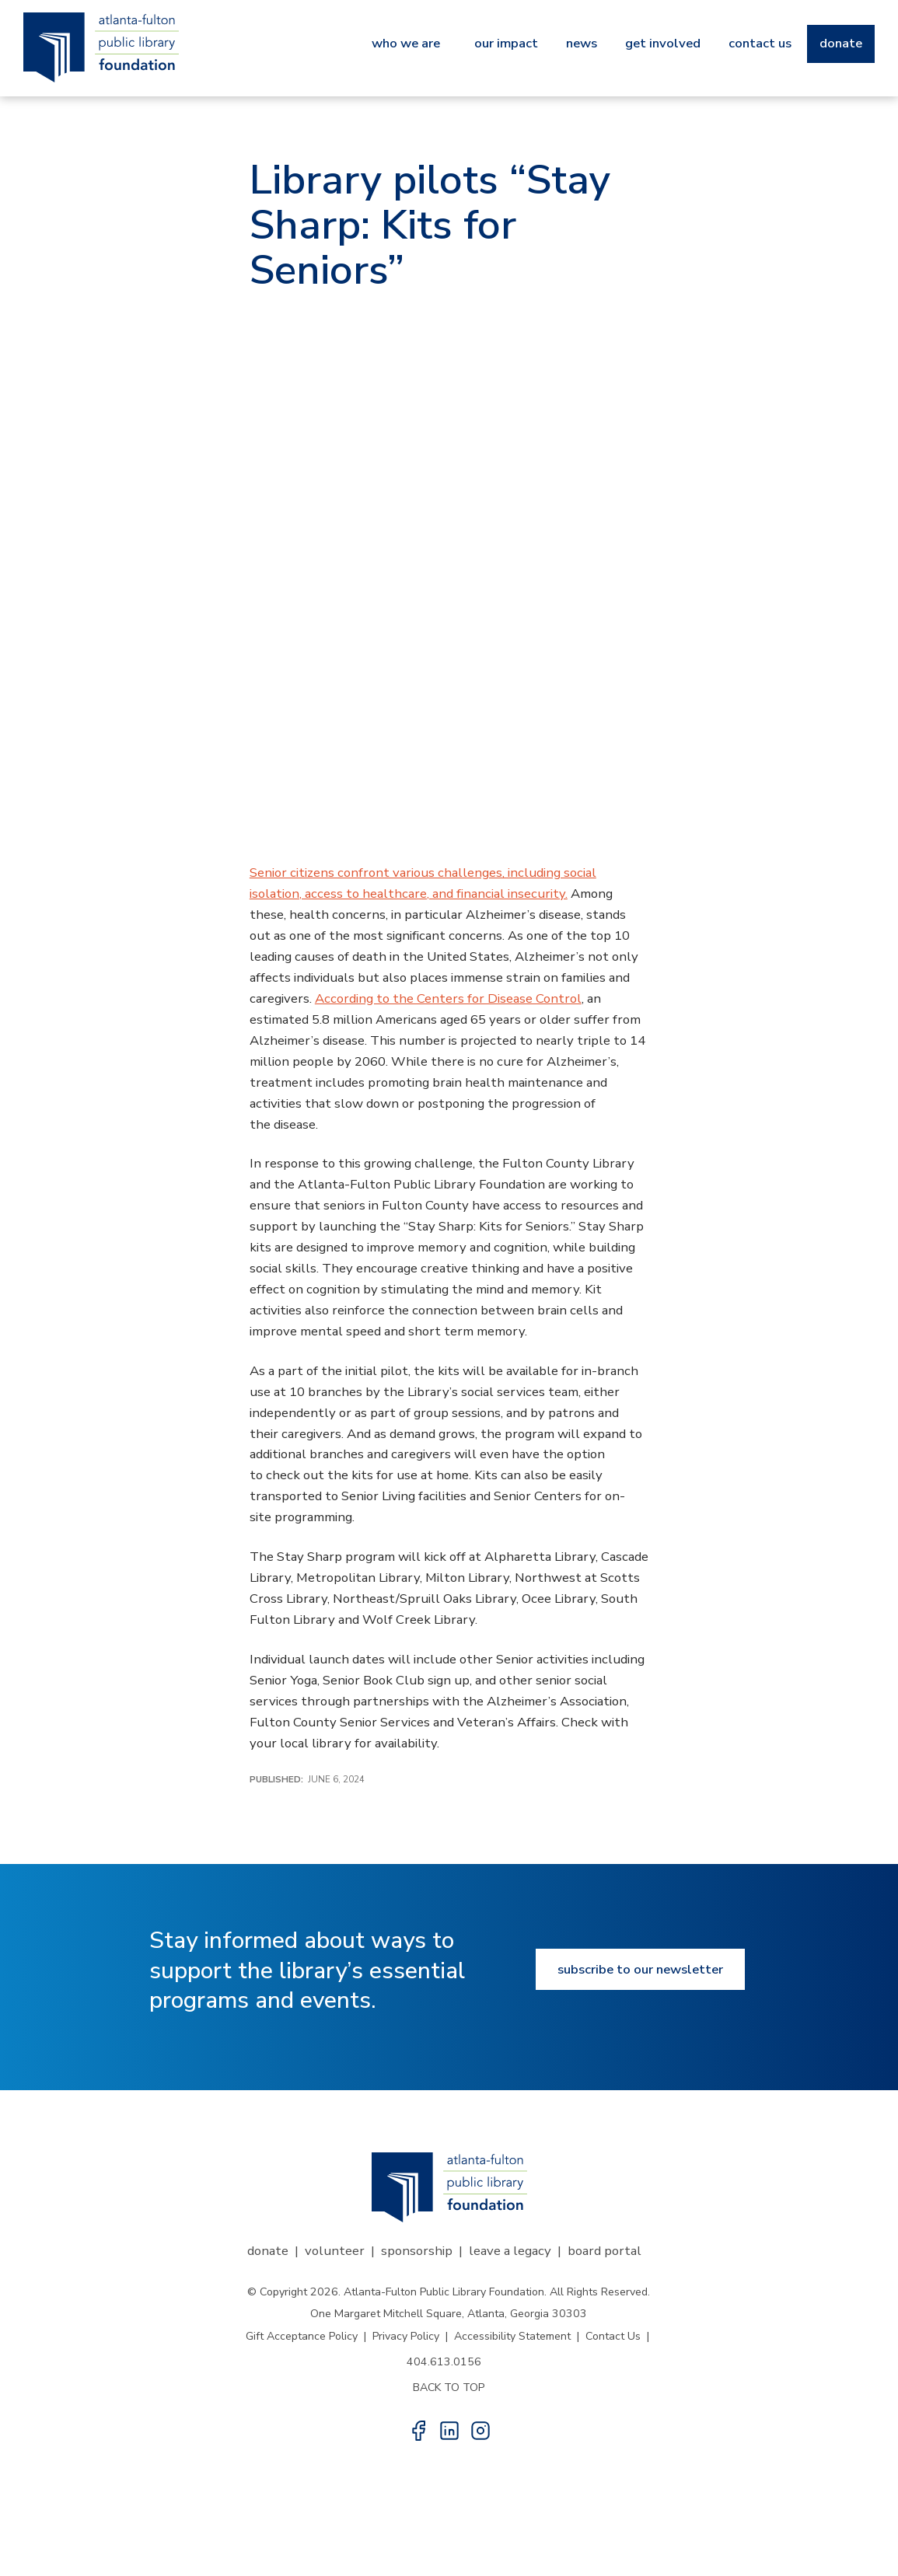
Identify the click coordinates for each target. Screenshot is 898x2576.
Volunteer (335, 2251)
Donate (267, 2251)
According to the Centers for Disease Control (448, 998)
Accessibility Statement (512, 2336)
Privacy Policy (405, 2336)
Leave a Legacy (510, 2251)
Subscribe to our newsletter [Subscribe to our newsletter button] (640, 1969)
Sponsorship (416, 2251)
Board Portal (604, 2251)
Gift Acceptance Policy (302, 2336)
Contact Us (613, 2336)
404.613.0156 (444, 2361)
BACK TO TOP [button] (448, 2387)
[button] (418, 2430)
